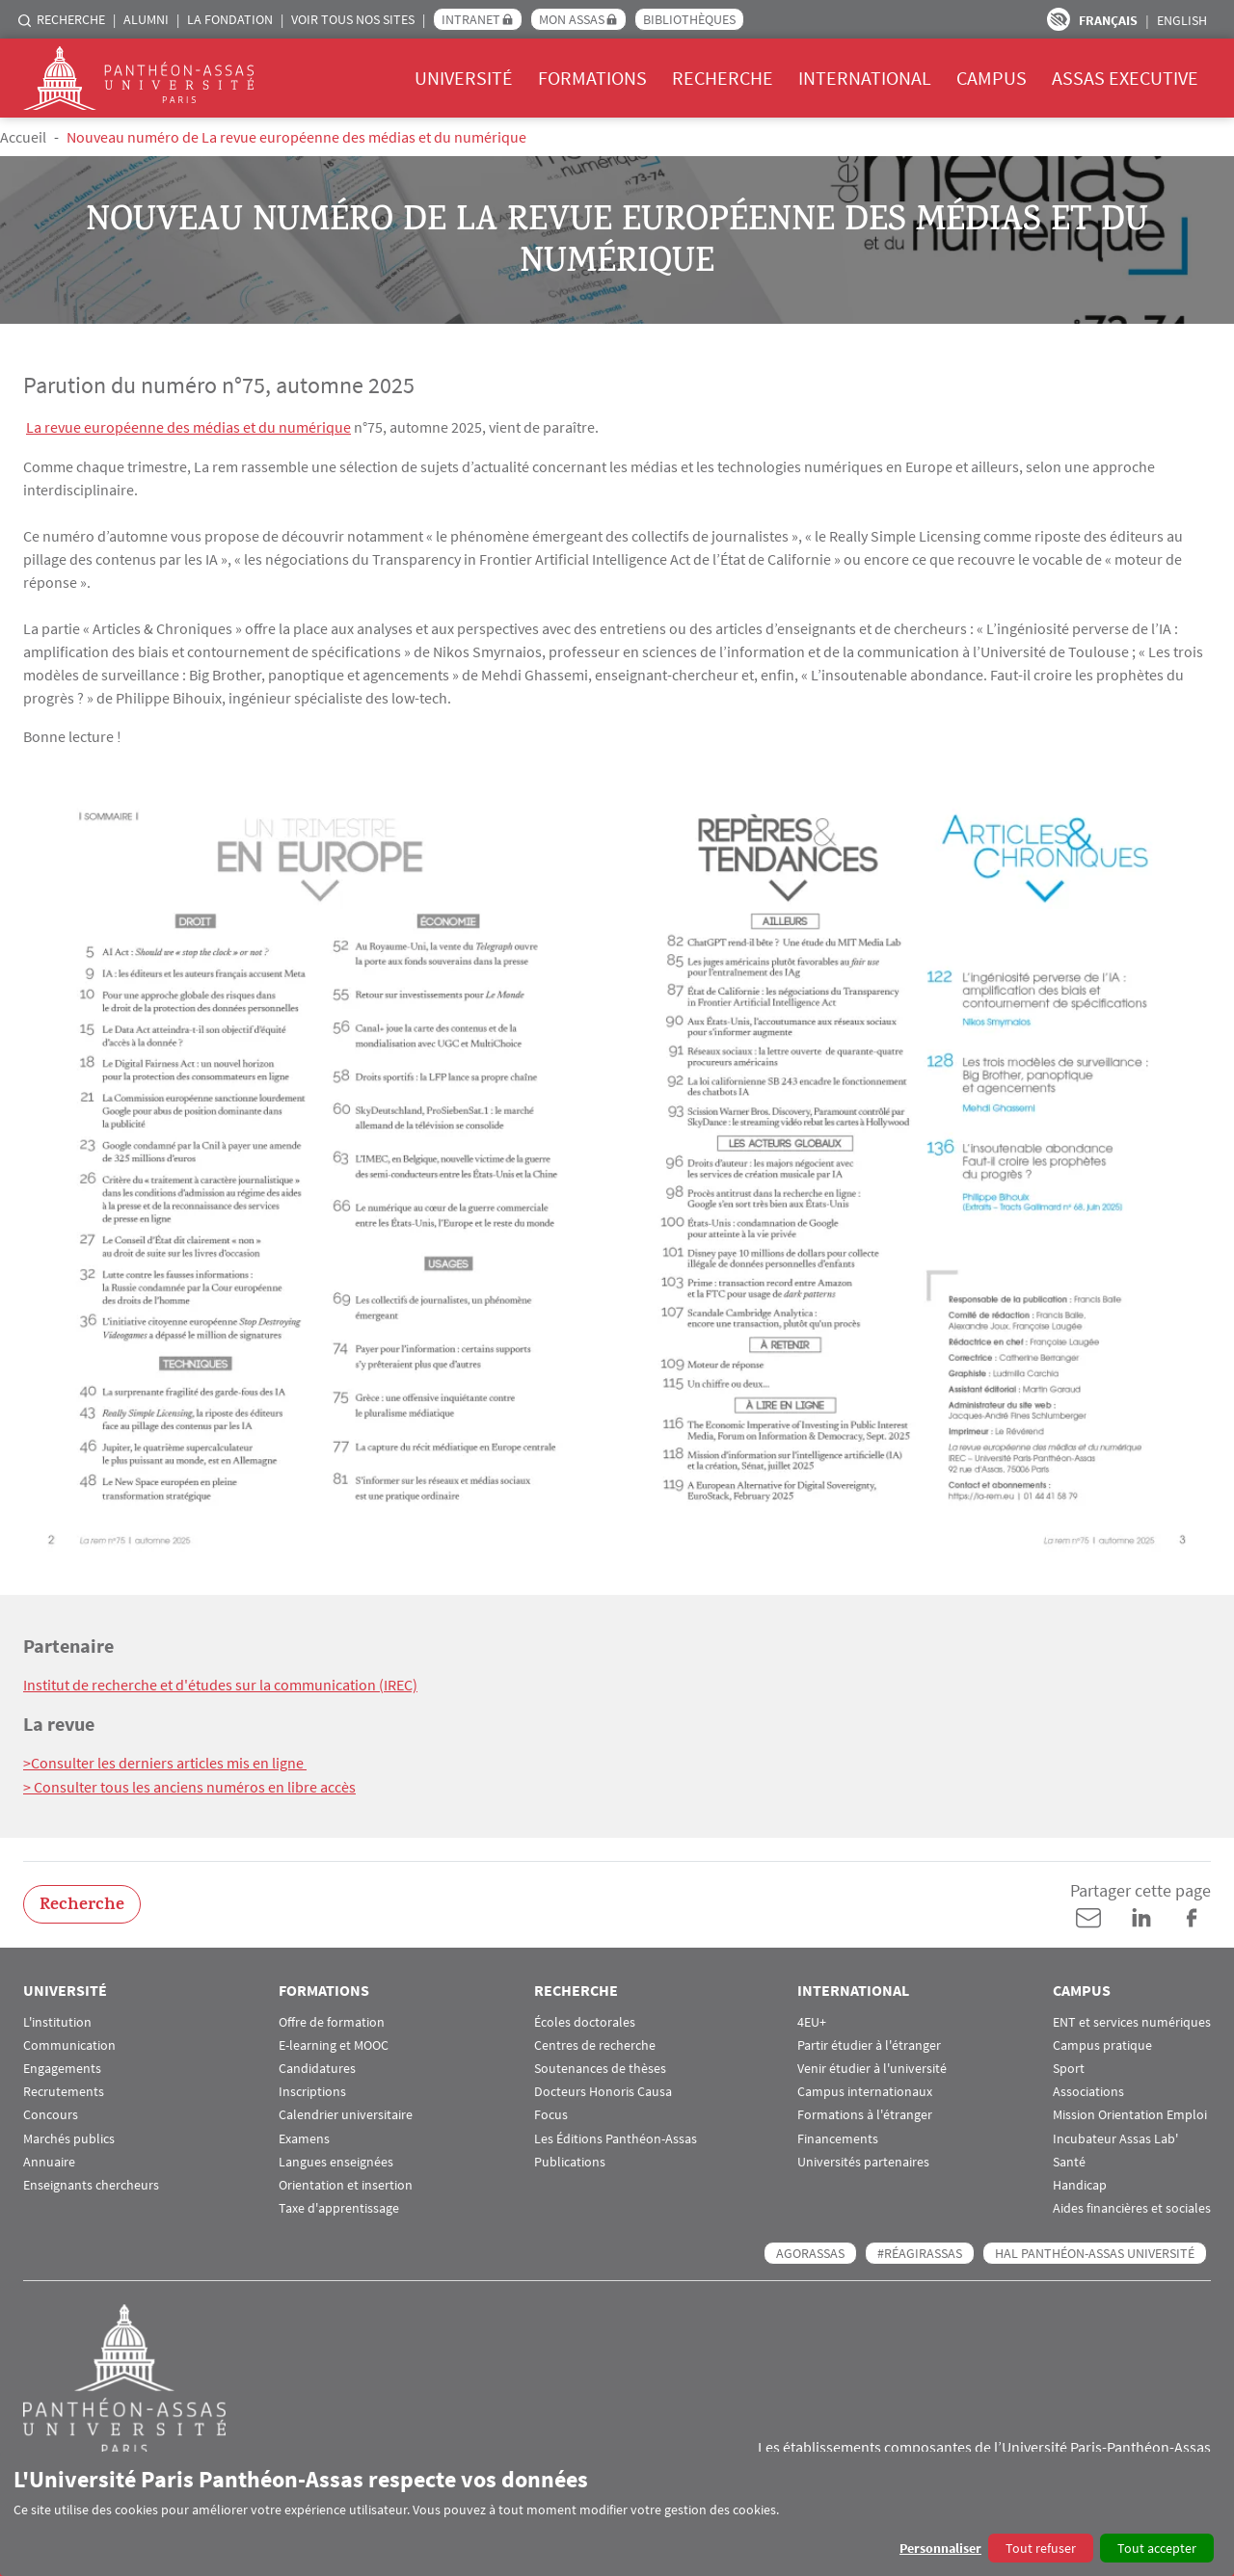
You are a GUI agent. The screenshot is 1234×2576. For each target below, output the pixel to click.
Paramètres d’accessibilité (1058, 19)
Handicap (1080, 2182)
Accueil (23, 136)
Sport (1069, 2066)
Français (1108, 20)
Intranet (471, 19)
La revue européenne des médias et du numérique (188, 427)
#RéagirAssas (919, 2251)
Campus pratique (1102, 2042)
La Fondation (230, 19)
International (864, 78)
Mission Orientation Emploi (1130, 2113)
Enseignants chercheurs (91, 2182)
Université (464, 78)
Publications (569, 2159)
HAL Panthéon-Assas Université (1094, 2251)
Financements (837, 2136)
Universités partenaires (863, 2159)
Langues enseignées (336, 2159)
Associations (1088, 2090)
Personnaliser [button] (940, 2548)
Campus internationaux (864, 2090)
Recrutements (63, 2090)
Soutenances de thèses (600, 2066)
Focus (551, 2113)
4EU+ (811, 2019)
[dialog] (617, 2514)
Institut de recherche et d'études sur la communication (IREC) (220, 1683)
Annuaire (49, 2159)
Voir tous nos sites (353, 19)
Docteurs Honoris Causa (603, 2090)
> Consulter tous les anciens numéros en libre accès (189, 1784)
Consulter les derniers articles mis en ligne (169, 1761)
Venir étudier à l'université (872, 2066)
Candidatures (317, 2066)
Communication (69, 2042)
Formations (592, 78)
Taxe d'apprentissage (339, 2205)
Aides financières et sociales (1132, 2205)
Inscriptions (312, 2090)
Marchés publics (69, 2136)
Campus (991, 78)
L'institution (57, 2019)
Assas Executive (1125, 78)
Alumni (146, 19)
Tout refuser (1041, 2548)
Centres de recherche (595, 2042)
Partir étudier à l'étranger (869, 2042)
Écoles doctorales (584, 2019)
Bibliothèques (689, 19)
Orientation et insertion (346, 2182)
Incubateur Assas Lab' (1115, 2136)
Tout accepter (1156, 2548)
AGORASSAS (810, 2251)
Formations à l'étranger (864, 2113)
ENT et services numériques (1132, 2019)
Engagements (62, 2066)
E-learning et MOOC (334, 2042)
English (1182, 20)
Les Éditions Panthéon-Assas (615, 2136)
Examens (304, 2136)
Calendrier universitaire (346, 2113)
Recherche (71, 19)
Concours (50, 2113)
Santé (1069, 2159)
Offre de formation (332, 2019)
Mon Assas (571, 19)
